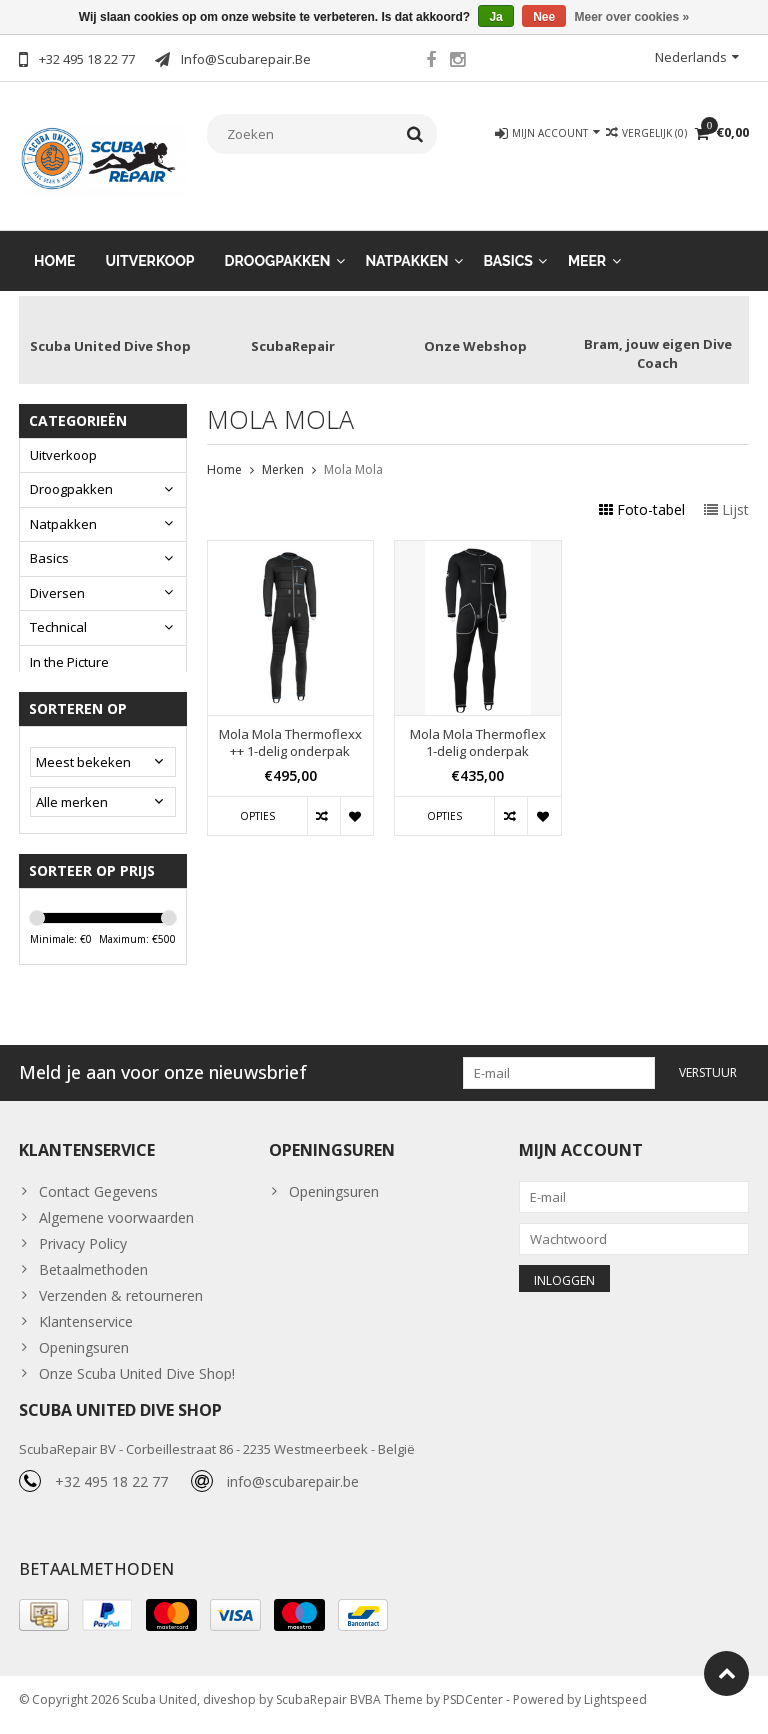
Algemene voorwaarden (116, 1217)
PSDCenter (473, 1709)
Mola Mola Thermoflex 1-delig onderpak (478, 727)
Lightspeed (615, 1709)
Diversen (57, 577)
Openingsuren (84, 1347)
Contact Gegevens (98, 1191)
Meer (587, 245)
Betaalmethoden (93, 1269)
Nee (544, 17)
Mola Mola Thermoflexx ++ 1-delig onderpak (290, 727)
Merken (283, 453)
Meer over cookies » (632, 17)
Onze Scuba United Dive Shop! (137, 1373)
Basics (508, 245)
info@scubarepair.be (293, 1489)
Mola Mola (353, 453)
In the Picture (69, 646)
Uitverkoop (150, 245)
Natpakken (406, 245)
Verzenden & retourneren (121, 1295)
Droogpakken (278, 245)
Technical (58, 612)
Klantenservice (86, 1321)
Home (55, 245)
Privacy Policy (83, 1243)
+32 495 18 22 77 (111, 1489)
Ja (495, 17)
